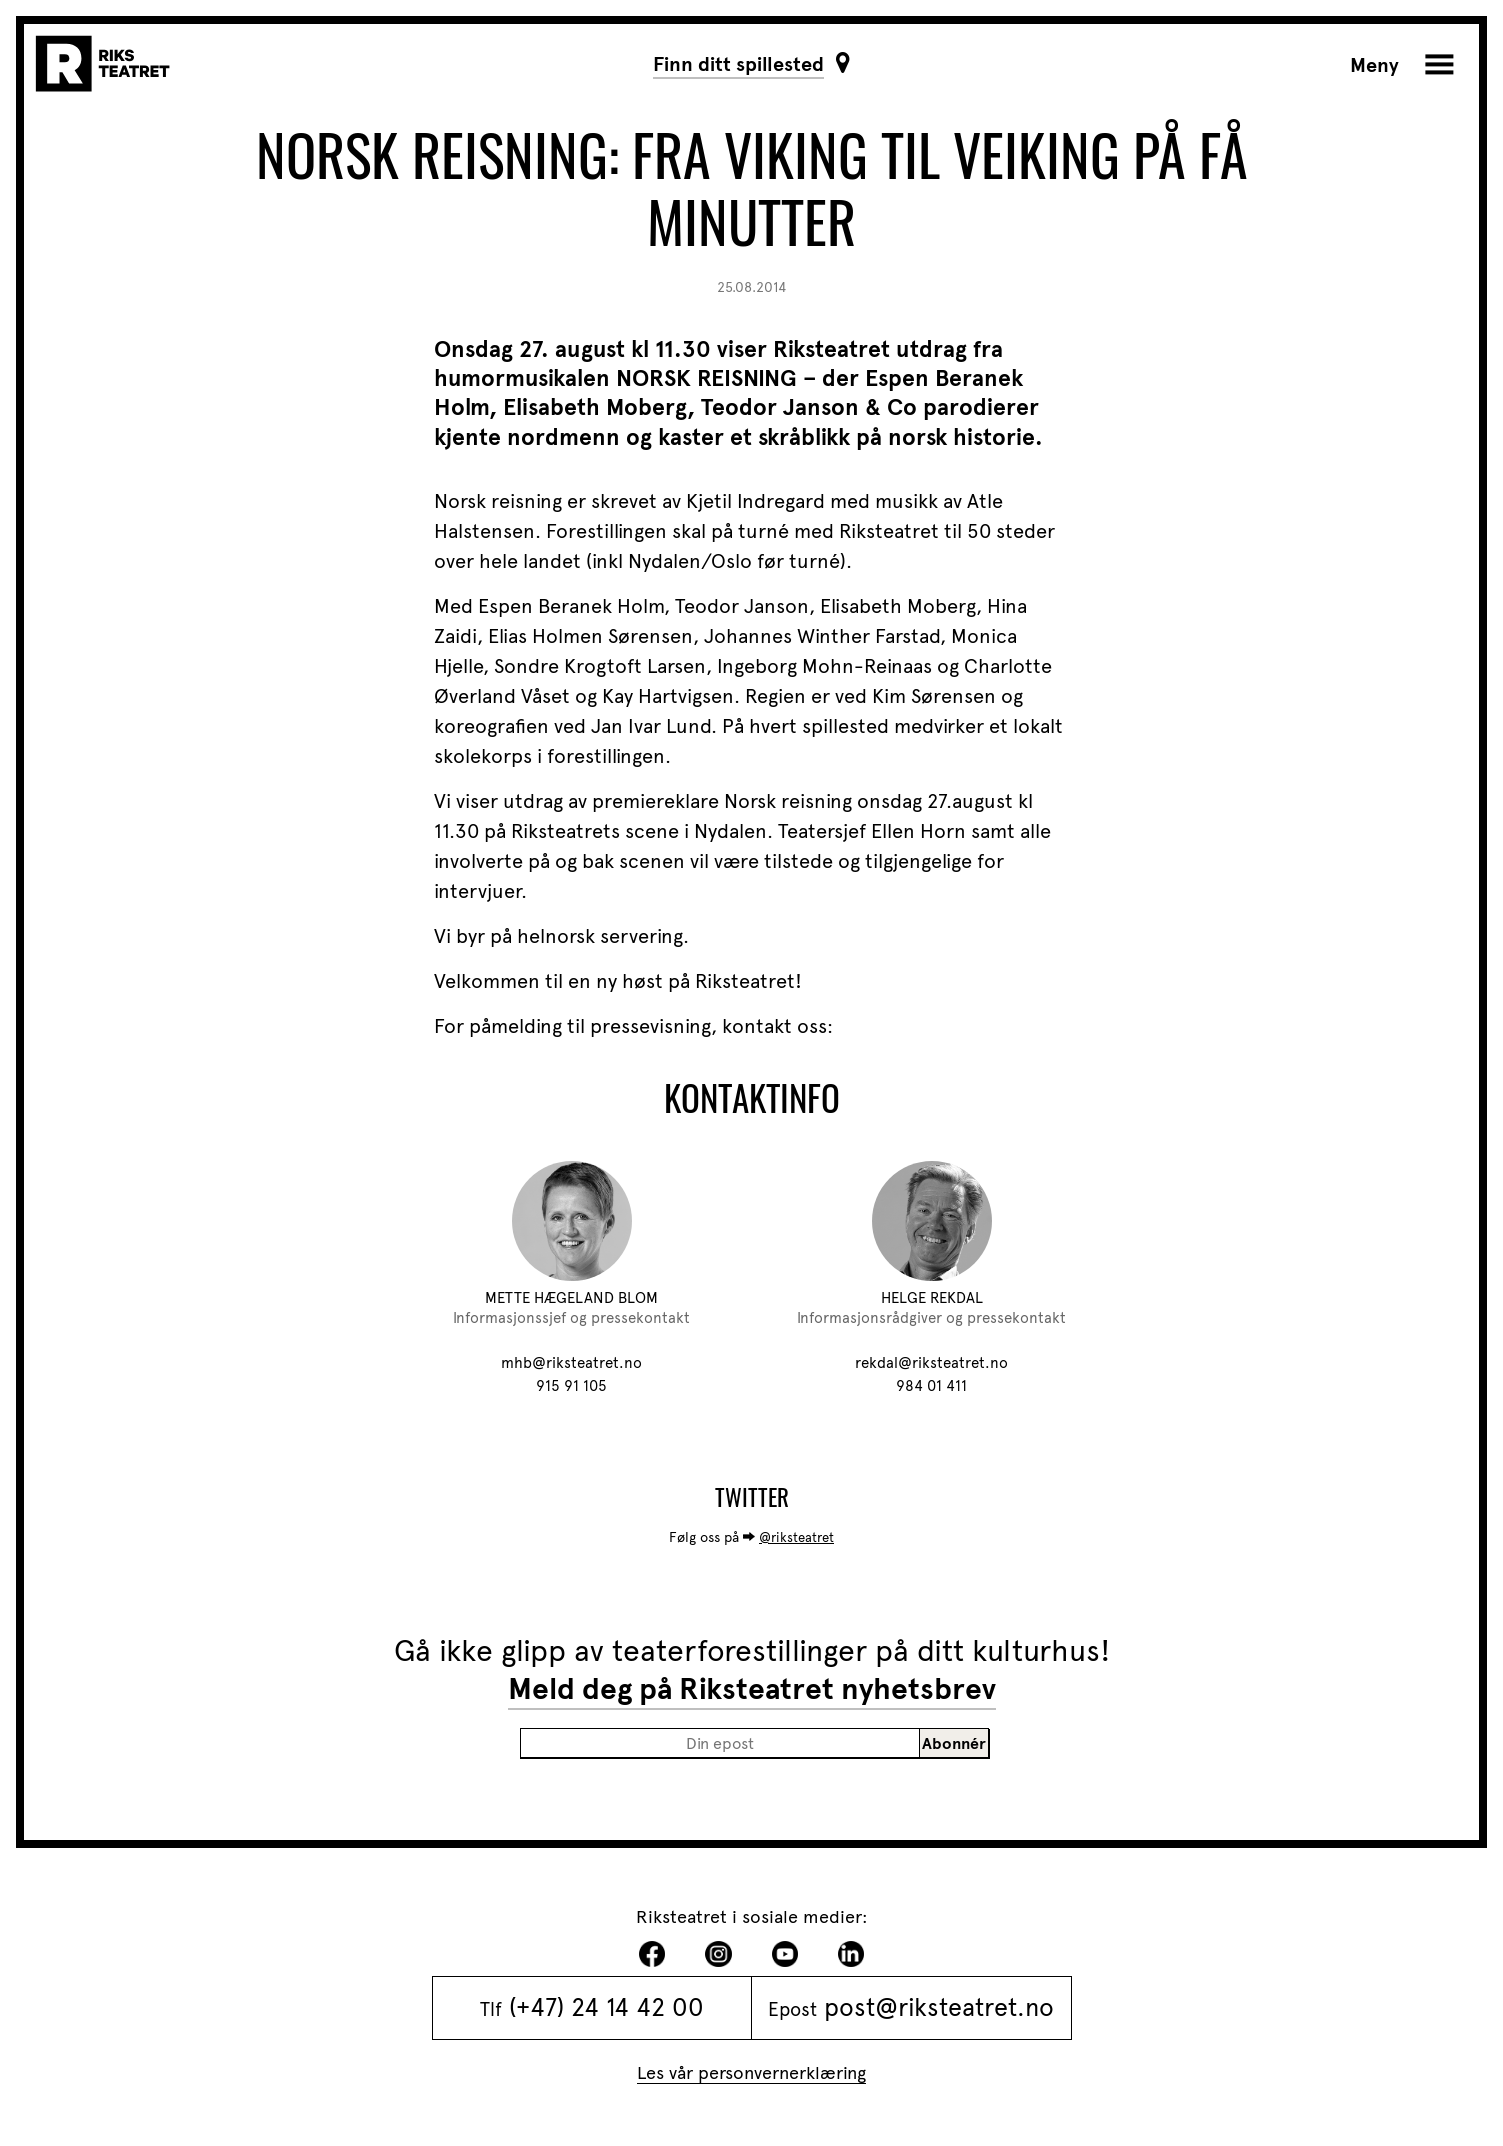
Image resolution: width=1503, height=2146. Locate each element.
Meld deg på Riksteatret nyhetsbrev (752, 1689)
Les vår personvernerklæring (751, 2072)
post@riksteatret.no (939, 2007)
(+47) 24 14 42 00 (606, 2007)
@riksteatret (796, 1537)
